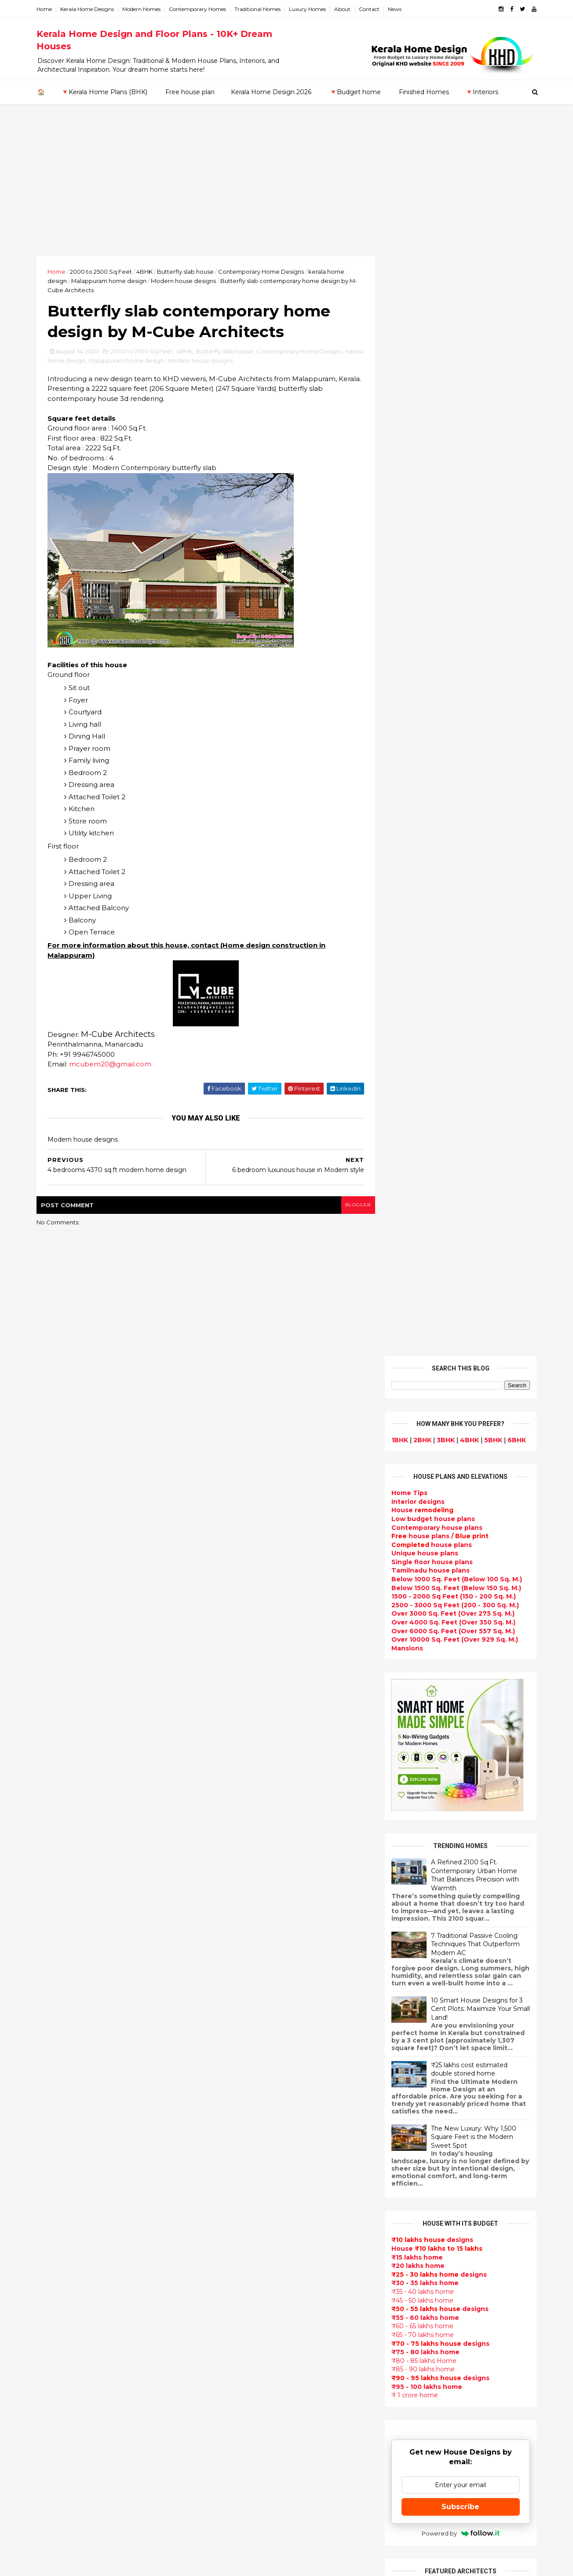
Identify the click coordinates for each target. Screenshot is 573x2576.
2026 (55, 1768)
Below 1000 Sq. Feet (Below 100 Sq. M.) (455, 480)
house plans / (438, 437)
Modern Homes (143, 9)
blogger (353, 1206)
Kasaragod (55, 2181)
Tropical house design (244, 2280)
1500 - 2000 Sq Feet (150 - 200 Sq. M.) (452, 497)
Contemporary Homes (199, 9)
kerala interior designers (248, 2374)
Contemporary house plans (435, 428)
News (396, 9)
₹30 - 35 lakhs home (423, 1183)
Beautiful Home (233, 1956)
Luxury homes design (243, 1966)
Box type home (232, 1998)
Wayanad (53, 2259)
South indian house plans (250, 2113)
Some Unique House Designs (459, 1879)
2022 (55, 1816)
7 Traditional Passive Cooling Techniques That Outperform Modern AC (474, 844)
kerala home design (78, 361)
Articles (220, 2175)
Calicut (90, 2207)
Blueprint (223, 2490)
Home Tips (408, 393)
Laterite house (232, 2396)
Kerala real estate (236, 2511)
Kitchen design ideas (242, 2291)
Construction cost (238, 2186)
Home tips (224, 2448)
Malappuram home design (110, 280)
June (53, 1923)
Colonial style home (240, 2029)
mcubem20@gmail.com (112, 1065)
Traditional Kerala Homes (249, 2081)
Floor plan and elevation (247, 2061)
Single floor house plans (430, 462)
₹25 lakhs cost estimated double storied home (468, 969)
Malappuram (58, 2216)
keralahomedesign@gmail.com (435, 2328)
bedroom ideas (232, 2228)
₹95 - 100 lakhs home (425, 1287)
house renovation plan (245, 2385)
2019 (55, 1998)
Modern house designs (185, 280)
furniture (507, 2092)
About (344, 9)
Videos (218, 2217)
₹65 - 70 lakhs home (421, 1235)
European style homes (244, 2333)
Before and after (235, 2521)
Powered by (459, 1433)
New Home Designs (240, 2071)
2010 (55, 2106)
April (53, 1947)
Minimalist (224, 2354)
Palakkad (53, 2224)
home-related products (454, 2100)
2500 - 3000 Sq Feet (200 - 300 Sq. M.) (454, 505)
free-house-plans (236, 2018)
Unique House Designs (245, 2165)
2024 (56, 1792)
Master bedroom (235, 2364)
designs (416, 402)
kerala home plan (236, 1945)
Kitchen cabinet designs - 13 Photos (469, 1986)
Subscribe (459, 1407)
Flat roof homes (234, 1914)
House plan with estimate (250, 2260)
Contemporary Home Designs (263, 271)
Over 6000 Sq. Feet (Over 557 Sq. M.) (452, 531)
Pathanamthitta (65, 2233)
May (51, 1935)
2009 (56, 2118)
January (58, 1983)
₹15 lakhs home (416, 1157)
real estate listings (456, 2143)
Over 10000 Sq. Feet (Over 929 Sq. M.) (453, 540)
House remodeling (238, 2406)
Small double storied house (253, 2050)
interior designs (461, 2092)
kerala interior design (243, 2123)
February (60, 1971)
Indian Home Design (241, 2102)
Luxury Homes (309, 9)
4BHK (146, 271)
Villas (215, 2008)
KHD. (218, 2564)
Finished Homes (424, 92)
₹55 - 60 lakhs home (424, 1218)
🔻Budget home (355, 92)
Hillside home (229, 2458)
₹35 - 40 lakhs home (421, 1192)
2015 (54, 2046)
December (63, 1851)
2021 (54, 1828)
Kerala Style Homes (239, 2039)
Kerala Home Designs (89, 9)
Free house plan (190, 92)
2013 (54, 2070)
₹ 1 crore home (413, 1296)
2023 (55, 1804)
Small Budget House (241, 1977)
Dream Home (229, 2417)
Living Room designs (241, 2155)
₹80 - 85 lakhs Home (422, 1261)
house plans (430, 445)
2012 (54, 2082)
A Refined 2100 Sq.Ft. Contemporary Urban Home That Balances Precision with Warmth (474, 775)
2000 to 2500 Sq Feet (103, 271)
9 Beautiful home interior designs (465, 1808)
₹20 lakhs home (416, 1166)
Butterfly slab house (187, 271)
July (51, 1911)
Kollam (49, 2190)
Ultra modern (229, 2207)
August (57, 1899)
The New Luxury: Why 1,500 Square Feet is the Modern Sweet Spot (472, 1037)
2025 (55, 1780)
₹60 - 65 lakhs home (421, 1227)
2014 (55, 2058)
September (64, 1887)
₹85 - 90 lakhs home (421, 1270)
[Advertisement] (286, 190)
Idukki (48, 2164)
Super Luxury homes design (254, 2092)
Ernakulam (55, 2155)
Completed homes (238, 2134)
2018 (55, 2010)
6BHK (515, 340)
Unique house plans (423, 454)
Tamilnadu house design (248, 2238)
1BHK (398, 340)
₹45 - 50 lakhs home (421, 1201)
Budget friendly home (244, 2144)
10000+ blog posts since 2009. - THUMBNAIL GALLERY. (109, 2564)
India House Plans (236, 1935)
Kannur (50, 2173)
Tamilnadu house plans (429, 471)
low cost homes (233, 2322)
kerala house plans (238, 2437)
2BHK (421, 340)
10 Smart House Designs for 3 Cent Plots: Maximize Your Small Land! (479, 909)
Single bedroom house (245, 2532)
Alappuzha (56, 2147)
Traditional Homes (259, 9)
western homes (233, 2343)
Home (46, 9)
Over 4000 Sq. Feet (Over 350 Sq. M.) (452, 523)
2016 (55, 2034)
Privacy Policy (411, 1672)
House (421, 411)
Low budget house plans (432, 419)
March (55, 1959)
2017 (55, 2022)
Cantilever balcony (238, 2500)
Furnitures (224, 2469)
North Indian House (239, 2312)
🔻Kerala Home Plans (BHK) (104, 92)
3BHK (444, 340)
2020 (55, 1840)
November (62, 1863)
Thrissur (52, 2250)
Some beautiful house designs (460, 1844)
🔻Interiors (481, 92)
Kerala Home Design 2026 (271, 92)
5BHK (492, 340)
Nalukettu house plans (245, 2479)
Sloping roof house (239, 1924)
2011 (54, 2094)
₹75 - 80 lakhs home (424, 1253)
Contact (371, 9)
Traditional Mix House (243, 2427)
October (59, 1875)
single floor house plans (247, 2197)
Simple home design (241, 2301)
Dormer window (234, 2249)
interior (219, 1987)
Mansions (406, 548)
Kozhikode (56, 2207)
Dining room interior (241, 2270)
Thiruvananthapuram (73, 2241)
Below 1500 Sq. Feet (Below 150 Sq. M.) (455, 488)
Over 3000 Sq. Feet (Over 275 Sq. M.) (451, 514)
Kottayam (54, 2198)
